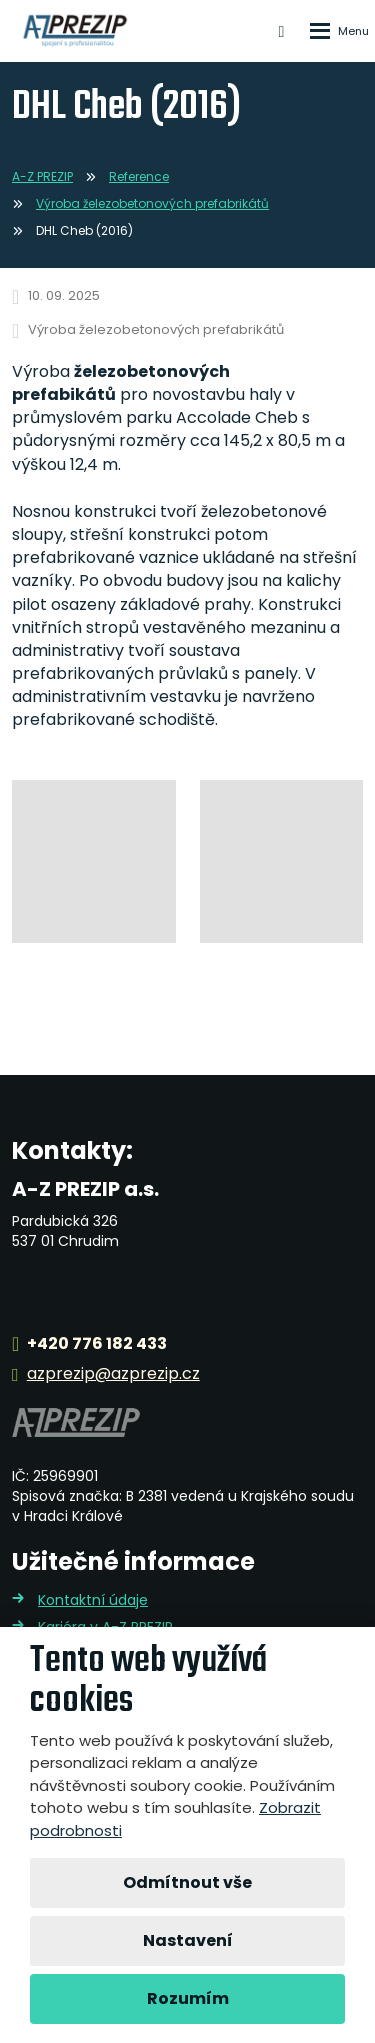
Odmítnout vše (187, 1882)
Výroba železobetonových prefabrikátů (156, 329)
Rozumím (188, 1998)
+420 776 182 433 (97, 1344)
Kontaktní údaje (93, 1600)
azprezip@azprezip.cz (113, 1374)
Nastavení (188, 1940)
